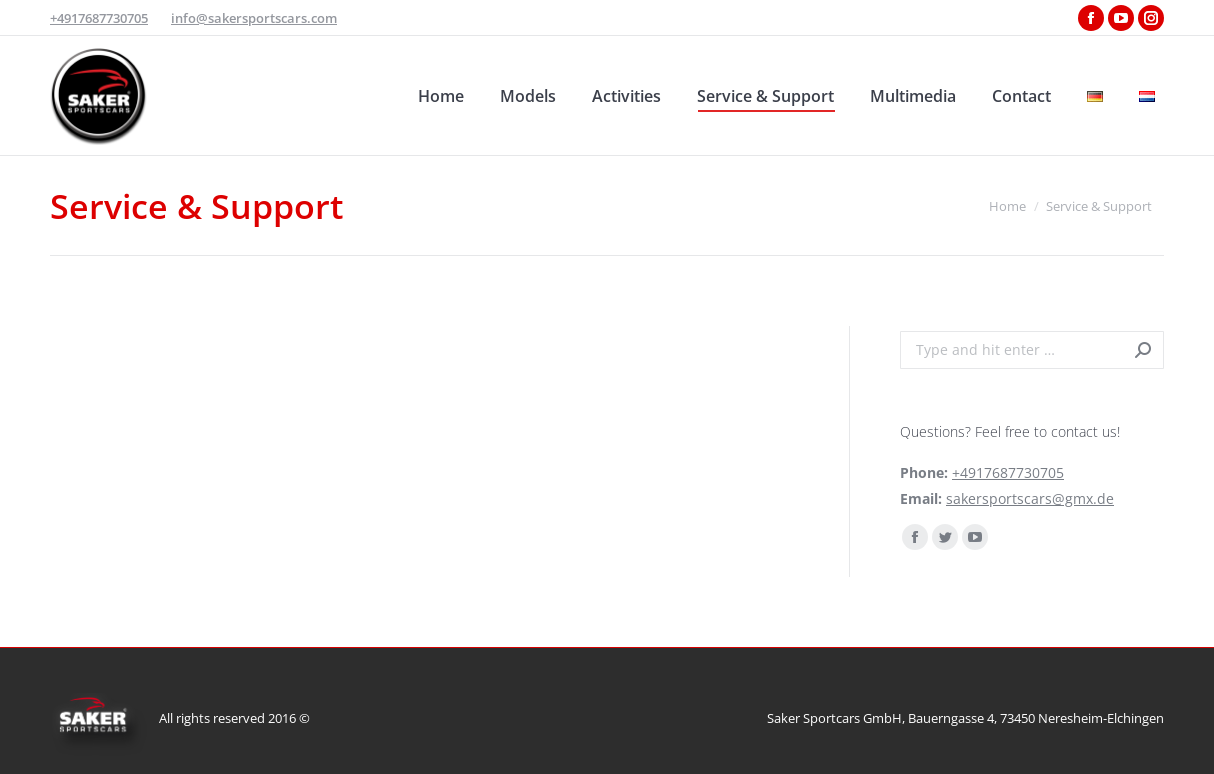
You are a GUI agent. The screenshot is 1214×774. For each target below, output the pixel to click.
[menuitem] (441, 95)
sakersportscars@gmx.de (1030, 498)
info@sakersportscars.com (254, 18)
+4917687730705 (99, 18)
